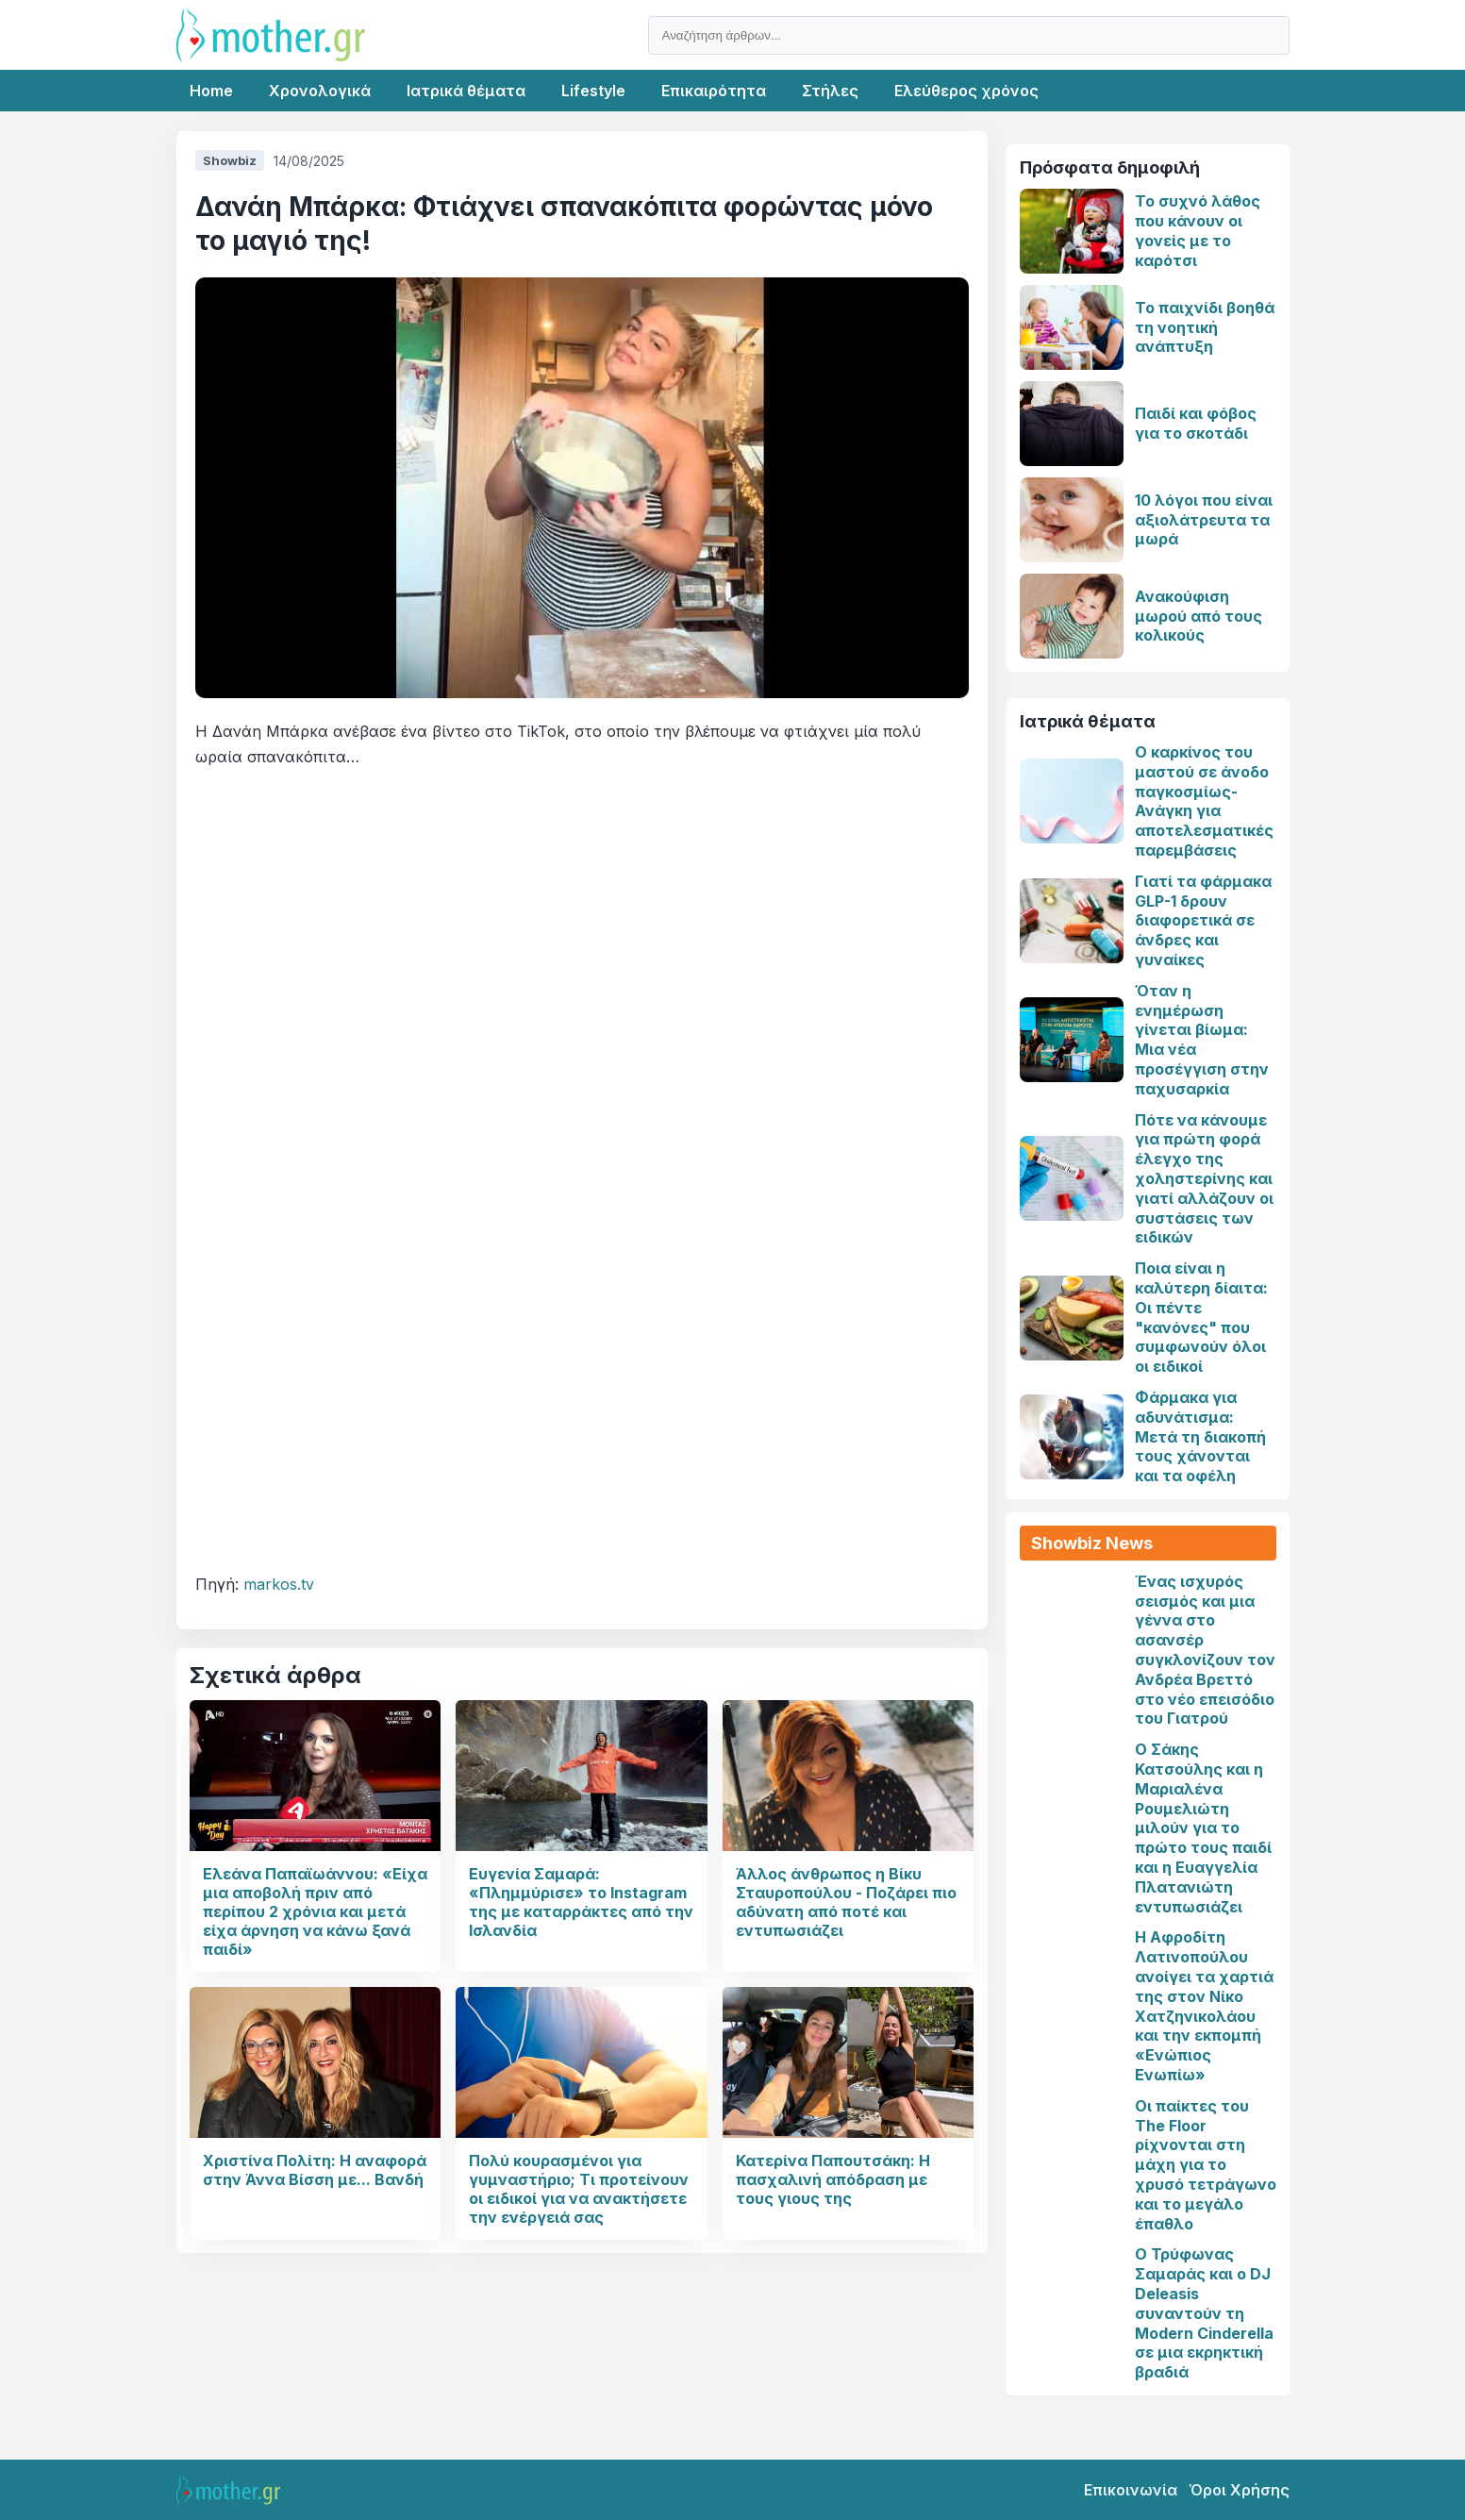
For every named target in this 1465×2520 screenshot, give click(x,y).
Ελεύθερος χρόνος (966, 90)
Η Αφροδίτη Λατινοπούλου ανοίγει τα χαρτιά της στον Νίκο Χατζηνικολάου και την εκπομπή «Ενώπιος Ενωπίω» (1204, 2006)
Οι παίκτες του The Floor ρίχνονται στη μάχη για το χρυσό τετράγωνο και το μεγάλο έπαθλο (1205, 2164)
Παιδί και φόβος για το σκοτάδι (1196, 423)
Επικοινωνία (1130, 2489)
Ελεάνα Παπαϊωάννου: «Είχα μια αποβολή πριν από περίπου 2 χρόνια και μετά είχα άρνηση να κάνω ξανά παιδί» (315, 1911)
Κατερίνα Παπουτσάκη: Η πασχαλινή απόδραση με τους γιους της (833, 2179)
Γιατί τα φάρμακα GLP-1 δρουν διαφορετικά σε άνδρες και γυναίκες (1203, 920)
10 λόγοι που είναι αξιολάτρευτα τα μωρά (1204, 520)
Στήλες (830, 90)
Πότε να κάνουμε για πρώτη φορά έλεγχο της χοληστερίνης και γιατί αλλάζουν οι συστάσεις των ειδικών (1204, 1178)
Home (211, 90)
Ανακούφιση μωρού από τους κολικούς (1198, 616)
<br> (582, 1160)
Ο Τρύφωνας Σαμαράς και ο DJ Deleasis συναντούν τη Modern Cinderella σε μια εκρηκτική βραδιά (1204, 2313)
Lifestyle (593, 90)
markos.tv (278, 1584)
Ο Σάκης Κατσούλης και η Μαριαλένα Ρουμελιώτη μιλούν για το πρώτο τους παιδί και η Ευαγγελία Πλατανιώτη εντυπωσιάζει (1203, 1827)
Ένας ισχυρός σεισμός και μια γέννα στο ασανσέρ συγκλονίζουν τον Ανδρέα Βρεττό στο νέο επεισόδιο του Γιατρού (1205, 1650)
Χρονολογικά (320, 90)
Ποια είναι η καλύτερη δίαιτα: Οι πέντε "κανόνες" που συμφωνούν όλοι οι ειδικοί (1201, 1317)
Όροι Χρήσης (1239, 2489)
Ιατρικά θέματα (466, 90)
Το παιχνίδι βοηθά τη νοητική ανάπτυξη (1204, 327)
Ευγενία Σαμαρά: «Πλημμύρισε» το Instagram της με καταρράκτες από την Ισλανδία (581, 1902)
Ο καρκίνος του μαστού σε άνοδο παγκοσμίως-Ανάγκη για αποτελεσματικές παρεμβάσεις (1204, 801)
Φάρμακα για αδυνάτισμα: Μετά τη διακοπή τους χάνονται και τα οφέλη (1200, 1436)
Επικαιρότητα (713, 90)
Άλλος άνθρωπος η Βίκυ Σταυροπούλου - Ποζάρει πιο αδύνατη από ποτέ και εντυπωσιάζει (846, 1902)
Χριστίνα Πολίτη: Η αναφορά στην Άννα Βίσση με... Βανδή (314, 2170)
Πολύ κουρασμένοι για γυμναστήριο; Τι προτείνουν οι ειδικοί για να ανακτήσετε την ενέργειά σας (579, 2189)
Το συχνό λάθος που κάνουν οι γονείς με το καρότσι (1197, 230)
